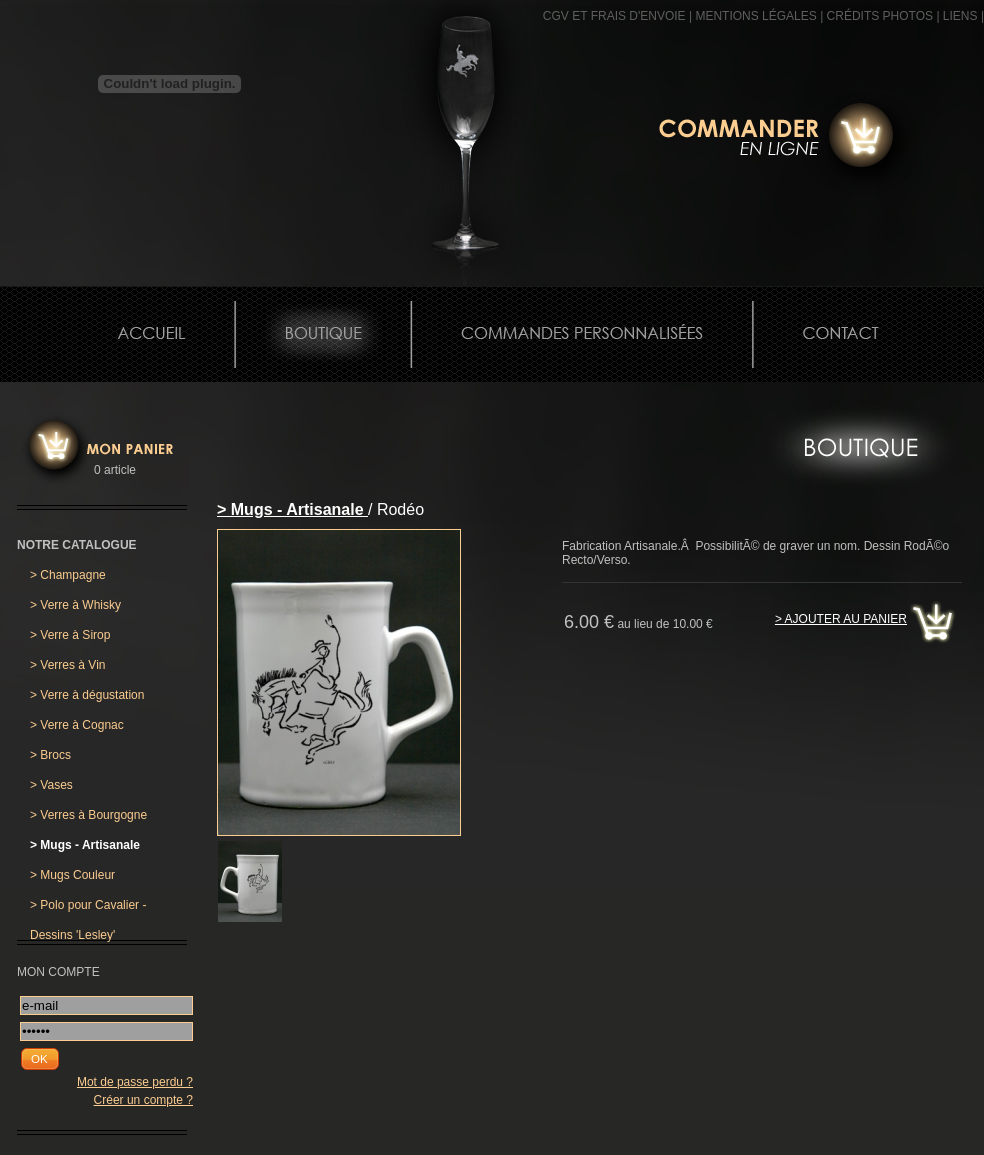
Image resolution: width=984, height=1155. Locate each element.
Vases (51, 785)
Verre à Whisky (75, 605)
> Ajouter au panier (841, 619)
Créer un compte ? (143, 1100)
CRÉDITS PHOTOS (880, 16)
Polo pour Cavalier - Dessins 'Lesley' (88, 909)
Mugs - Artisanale (85, 845)
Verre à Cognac (77, 725)
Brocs (50, 755)
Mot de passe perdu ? (135, 1082)
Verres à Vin (68, 665)
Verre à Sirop (70, 635)
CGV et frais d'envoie (614, 16)
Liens (960, 16)
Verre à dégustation (87, 695)
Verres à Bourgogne (88, 815)
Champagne (68, 575)
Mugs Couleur (72, 875)
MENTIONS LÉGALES (755, 16)
